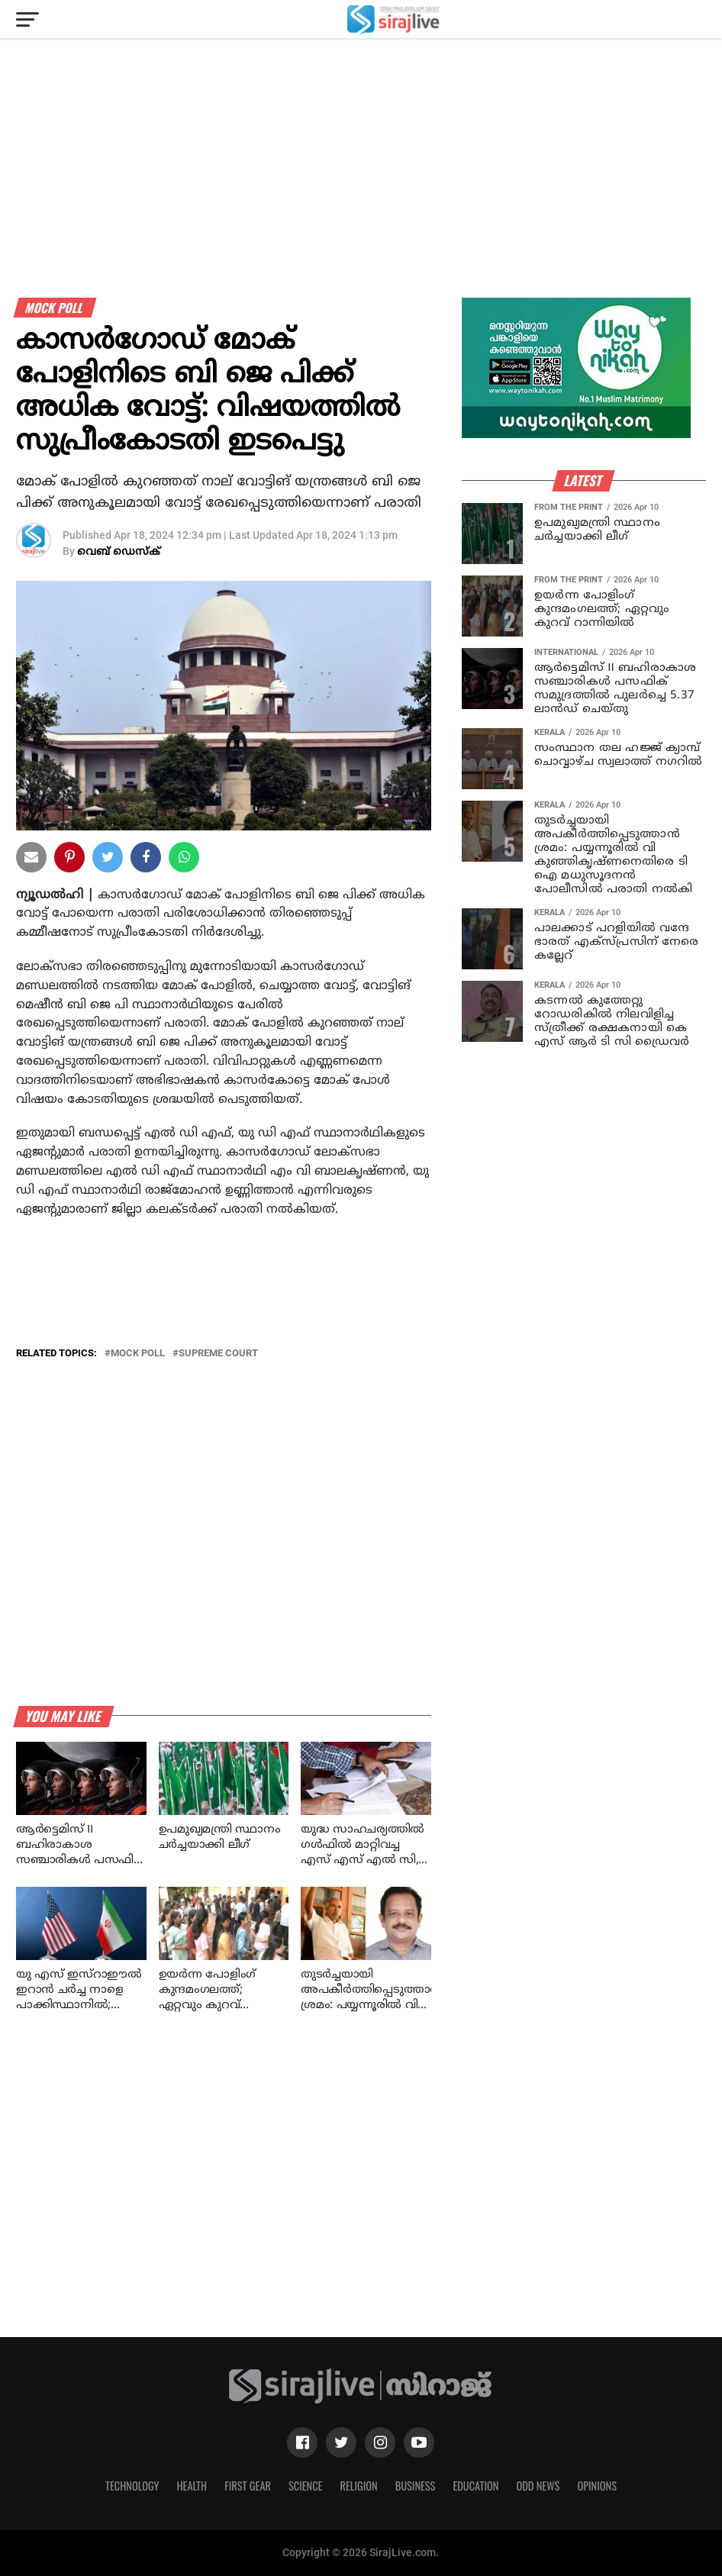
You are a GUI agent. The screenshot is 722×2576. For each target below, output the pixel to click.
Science (305, 2486)
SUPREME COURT (218, 1354)
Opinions (597, 2486)
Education (475, 2486)
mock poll (138, 1354)
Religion (358, 2486)
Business (415, 2486)
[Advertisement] (361, 191)
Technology (132, 2486)
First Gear (247, 2486)
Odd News (537, 2486)
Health (192, 2486)
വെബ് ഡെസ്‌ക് (118, 552)
